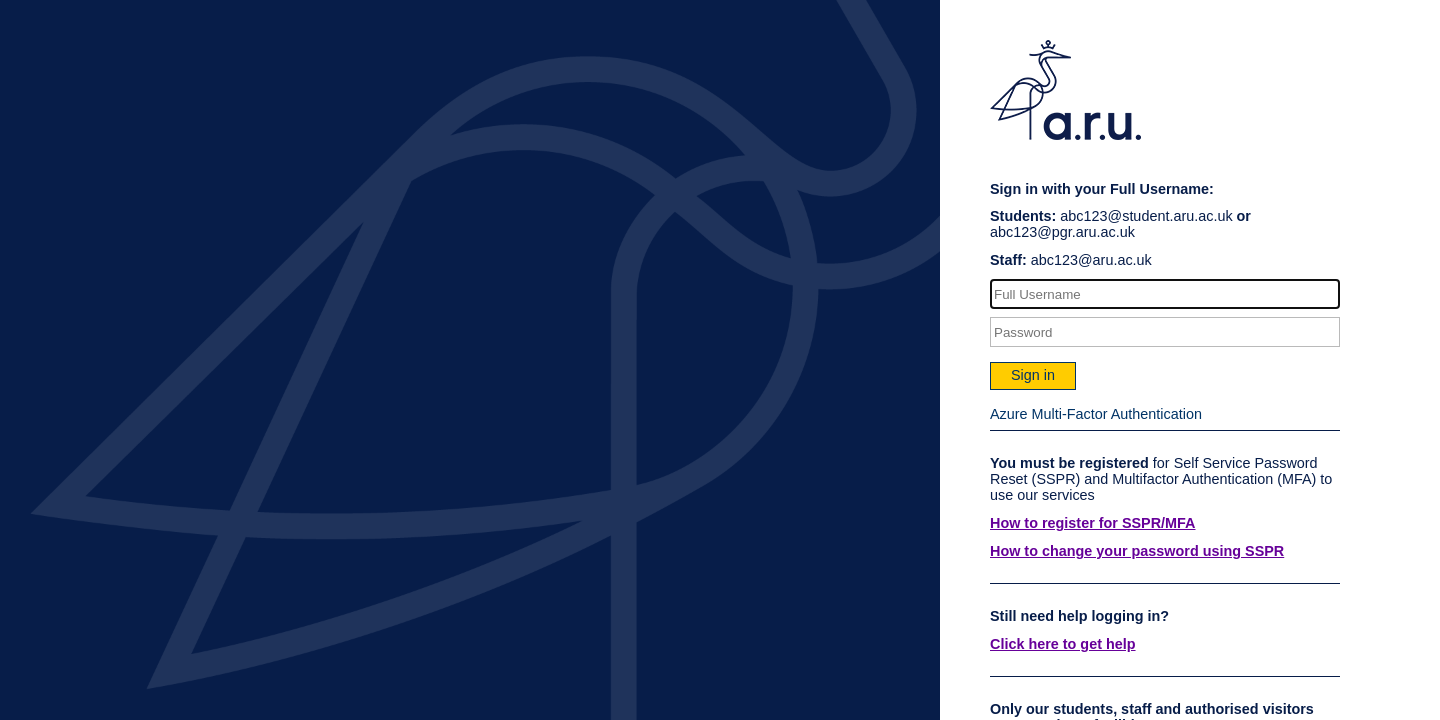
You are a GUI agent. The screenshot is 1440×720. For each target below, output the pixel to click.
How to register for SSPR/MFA (1093, 523)
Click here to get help (1063, 644)
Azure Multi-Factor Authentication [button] (1096, 414)
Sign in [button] (1033, 375)
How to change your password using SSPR (1137, 551)
